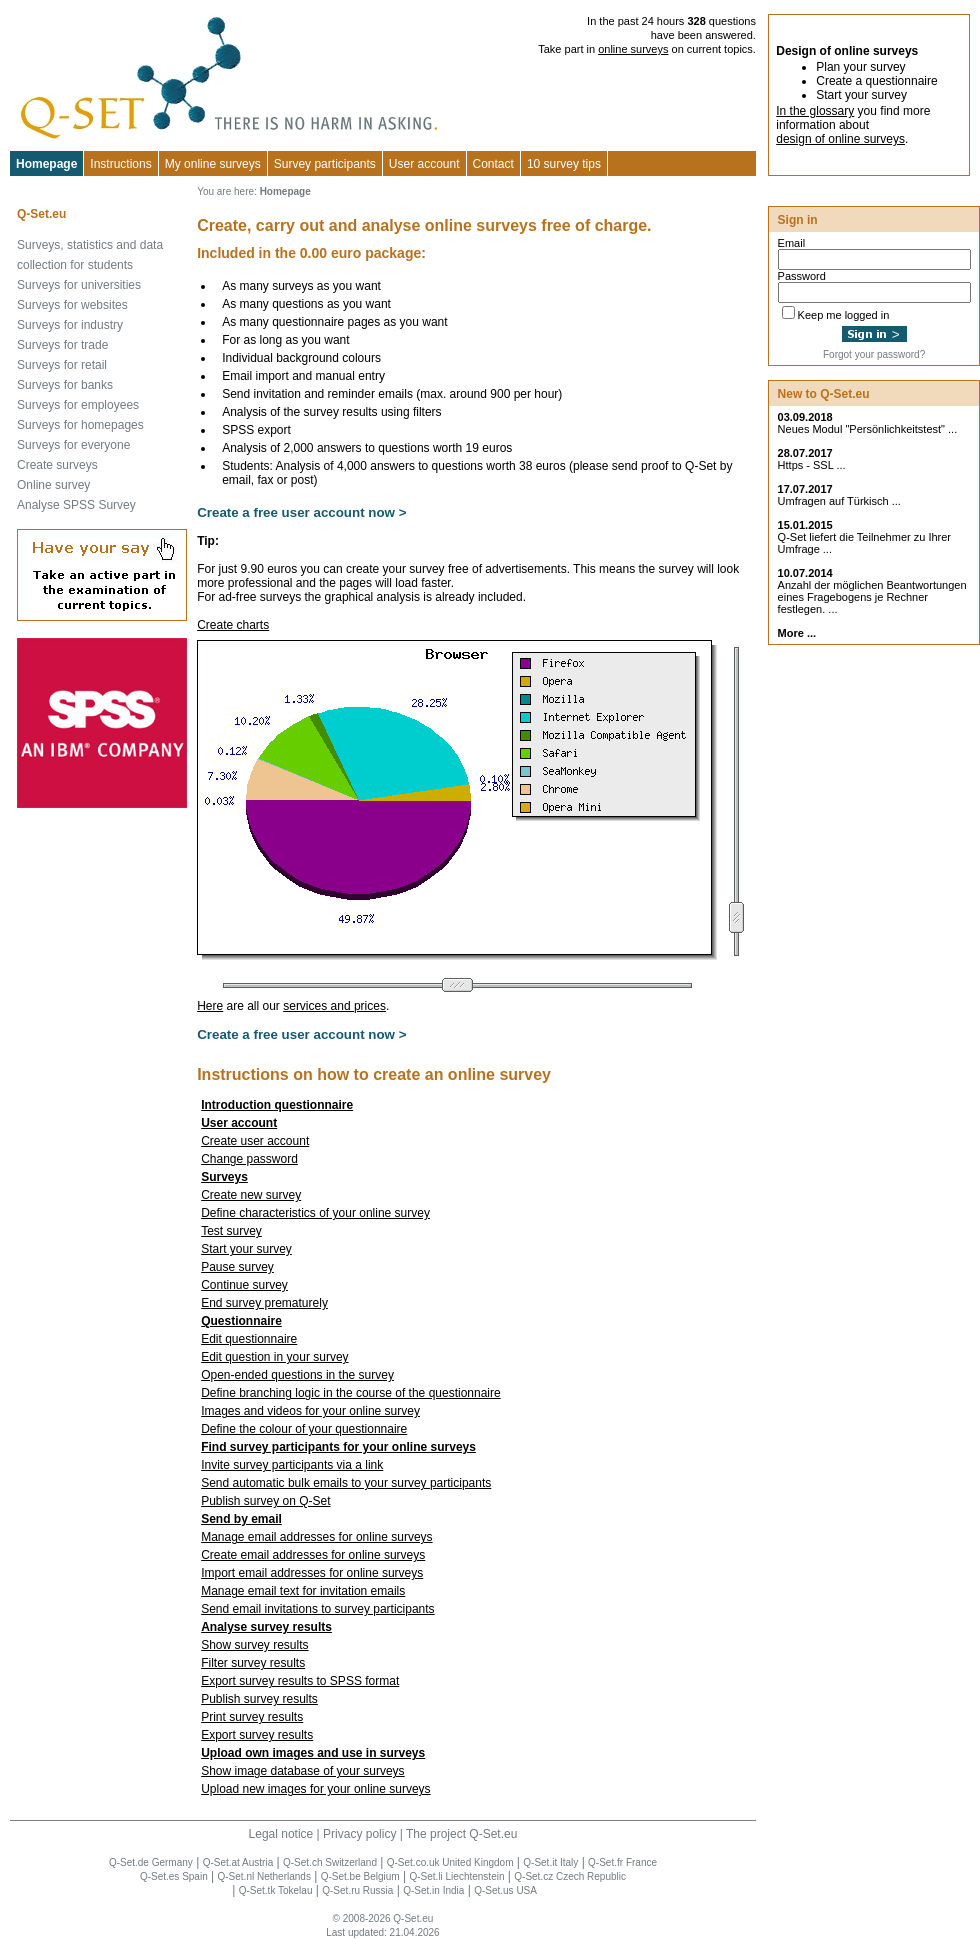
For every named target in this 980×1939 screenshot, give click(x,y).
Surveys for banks (65, 385)
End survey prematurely (264, 1303)
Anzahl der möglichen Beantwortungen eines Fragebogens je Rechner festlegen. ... (872, 597)
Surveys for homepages (80, 425)
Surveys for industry (70, 325)
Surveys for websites (72, 305)
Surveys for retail (62, 365)
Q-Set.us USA (505, 1890)
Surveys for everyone (73, 445)
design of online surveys (840, 139)
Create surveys (57, 465)
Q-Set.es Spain (174, 1876)
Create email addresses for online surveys (313, 1555)
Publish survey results (259, 1699)
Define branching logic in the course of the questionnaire (351, 1393)
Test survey (231, 1231)
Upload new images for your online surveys (315, 1789)
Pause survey (237, 1267)
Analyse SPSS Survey (76, 505)
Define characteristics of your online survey (315, 1213)
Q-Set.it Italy (550, 1862)
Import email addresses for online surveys (312, 1573)
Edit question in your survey (274, 1357)
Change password (249, 1159)
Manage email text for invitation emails (303, 1591)
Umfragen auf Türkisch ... (839, 501)
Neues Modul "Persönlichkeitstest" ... (868, 429)
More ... (797, 633)
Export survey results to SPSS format (300, 1681)
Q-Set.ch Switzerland (330, 1862)
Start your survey (246, 1249)
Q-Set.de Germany (151, 1862)
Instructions (120, 164)
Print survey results (252, 1717)
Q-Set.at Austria (238, 1862)
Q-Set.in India (433, 1890)
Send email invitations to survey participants (317, 1609)
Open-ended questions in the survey (297, 1375)
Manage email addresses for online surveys (316, 1537)
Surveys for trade (62, 345)
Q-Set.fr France (622, 1862)
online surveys (633, 49)
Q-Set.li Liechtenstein (456, 1876)
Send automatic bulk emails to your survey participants (346, 1483)
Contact (493, 164)
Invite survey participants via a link (292, 1465)
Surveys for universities (79, 285)
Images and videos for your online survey (310, 1411)
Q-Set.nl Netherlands (264, 1876)
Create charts (233, 625)
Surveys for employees (78, 405)
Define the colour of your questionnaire (304, 1429)
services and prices (334, 1006)
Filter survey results (253, 1663)
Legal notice (281, 1834)
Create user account (255, 1141)
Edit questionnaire (249, 1339)
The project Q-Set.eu (461, 1834)
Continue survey (244, 1285)
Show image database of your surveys (302, 1771)
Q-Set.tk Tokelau (276, 1890)
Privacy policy (359, 1834)
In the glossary (815, 111)
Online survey (53, 485)
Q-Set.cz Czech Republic (570, 1876)
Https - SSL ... (812, 465)
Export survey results (257, 1735)
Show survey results (254, 1645)
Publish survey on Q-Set (265, 1501)
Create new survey (251, 1195)
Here (210, 1006)
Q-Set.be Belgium (360, 1876)
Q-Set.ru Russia (357, 1890)
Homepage (46, 164)
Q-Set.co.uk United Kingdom (450, 1862)
